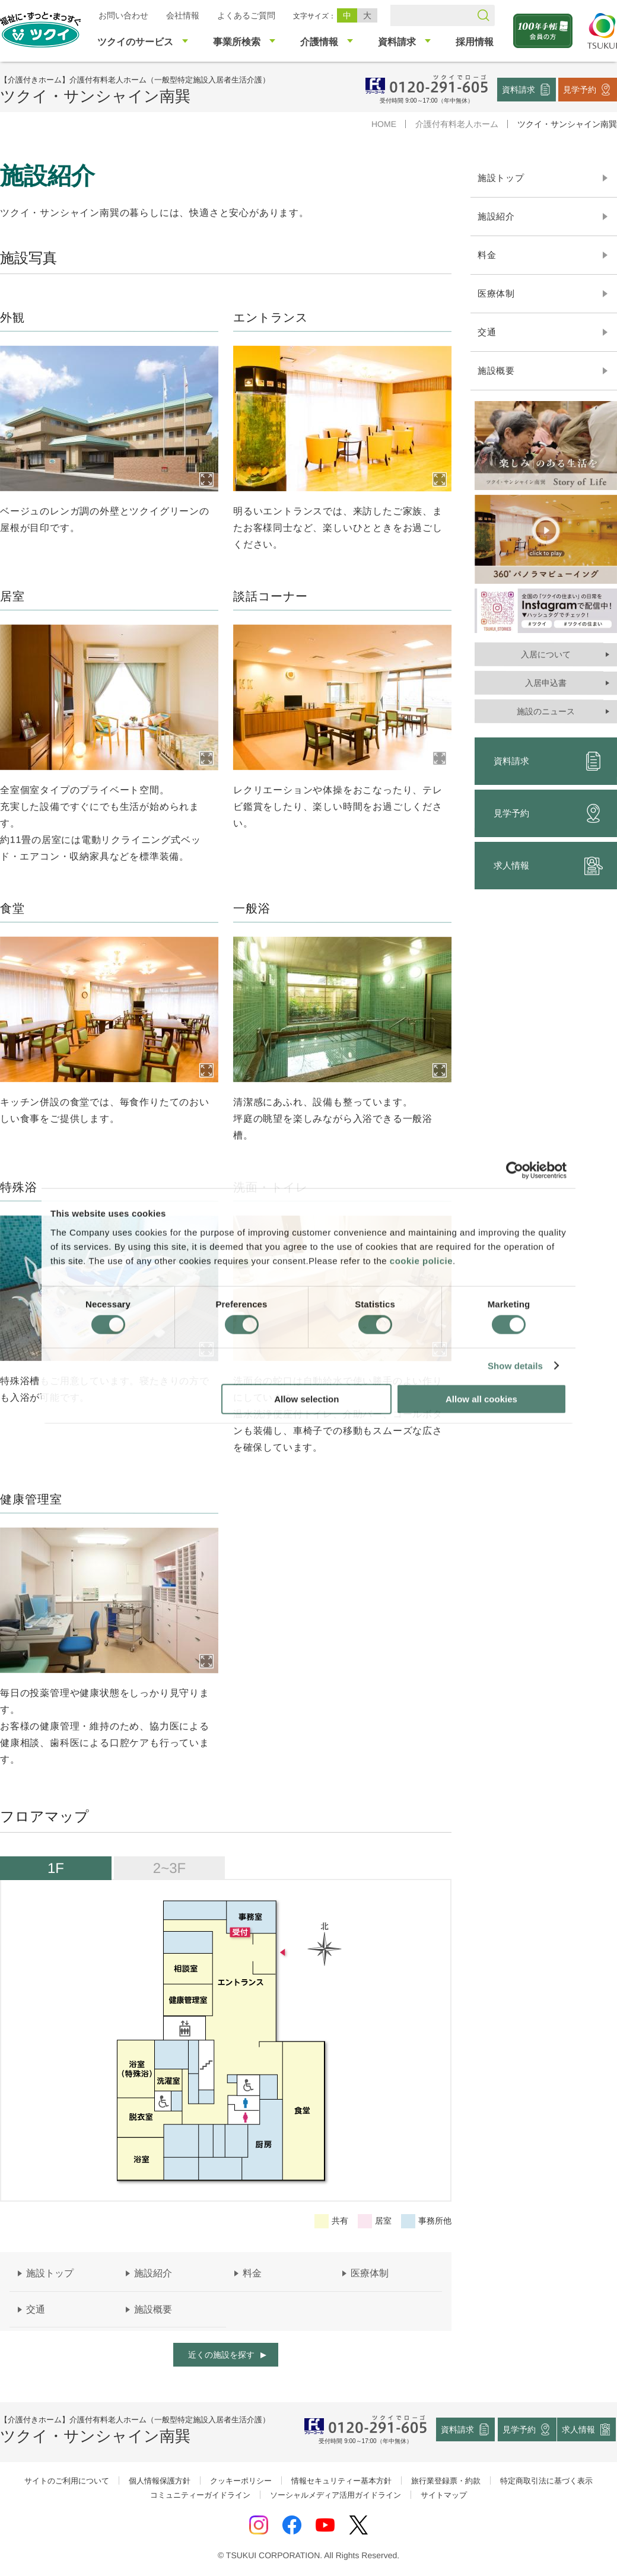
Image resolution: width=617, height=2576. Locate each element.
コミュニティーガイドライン (200, 2495)
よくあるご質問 (246, 15)
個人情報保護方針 (159, 2480)
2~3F (169, 1868)
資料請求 (518, 89)
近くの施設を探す (221, 2354)
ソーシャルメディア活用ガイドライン (335, 2495)
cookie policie (421, 1260)
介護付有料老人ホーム (456, 124)
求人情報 (579, 2429)
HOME (383, 124)
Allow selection (306, 1399)
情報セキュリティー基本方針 (341, 2480)
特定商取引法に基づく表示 (546, 2480)
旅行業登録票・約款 (446, 2480)
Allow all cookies (481, 1399)
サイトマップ (444, 2495)
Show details (515, 1366)
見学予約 (579, 89)
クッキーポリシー (241, 2480)
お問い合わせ (123, 15)
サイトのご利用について (66, 2480)
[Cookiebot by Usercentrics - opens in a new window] (515, 1170)
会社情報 (182, 15)
